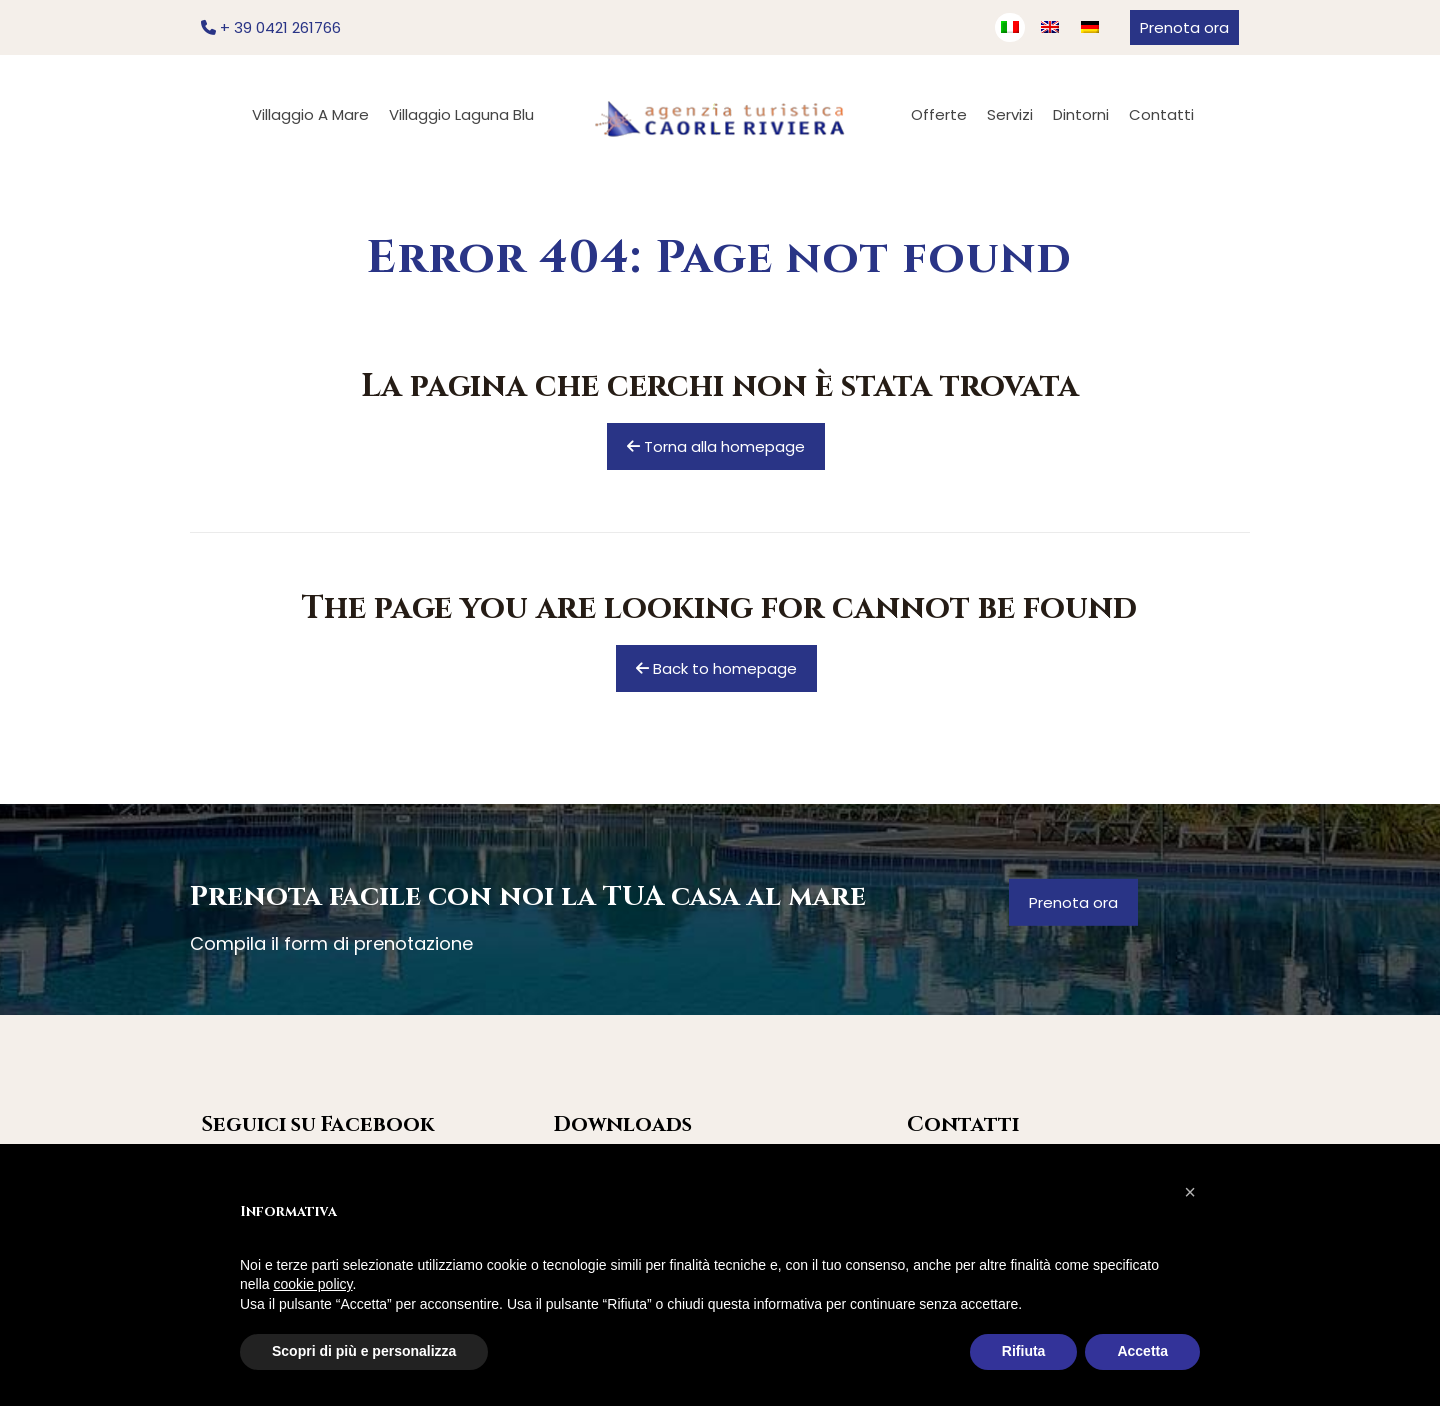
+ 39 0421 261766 (271, 27)
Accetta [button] (1142, 1351)
